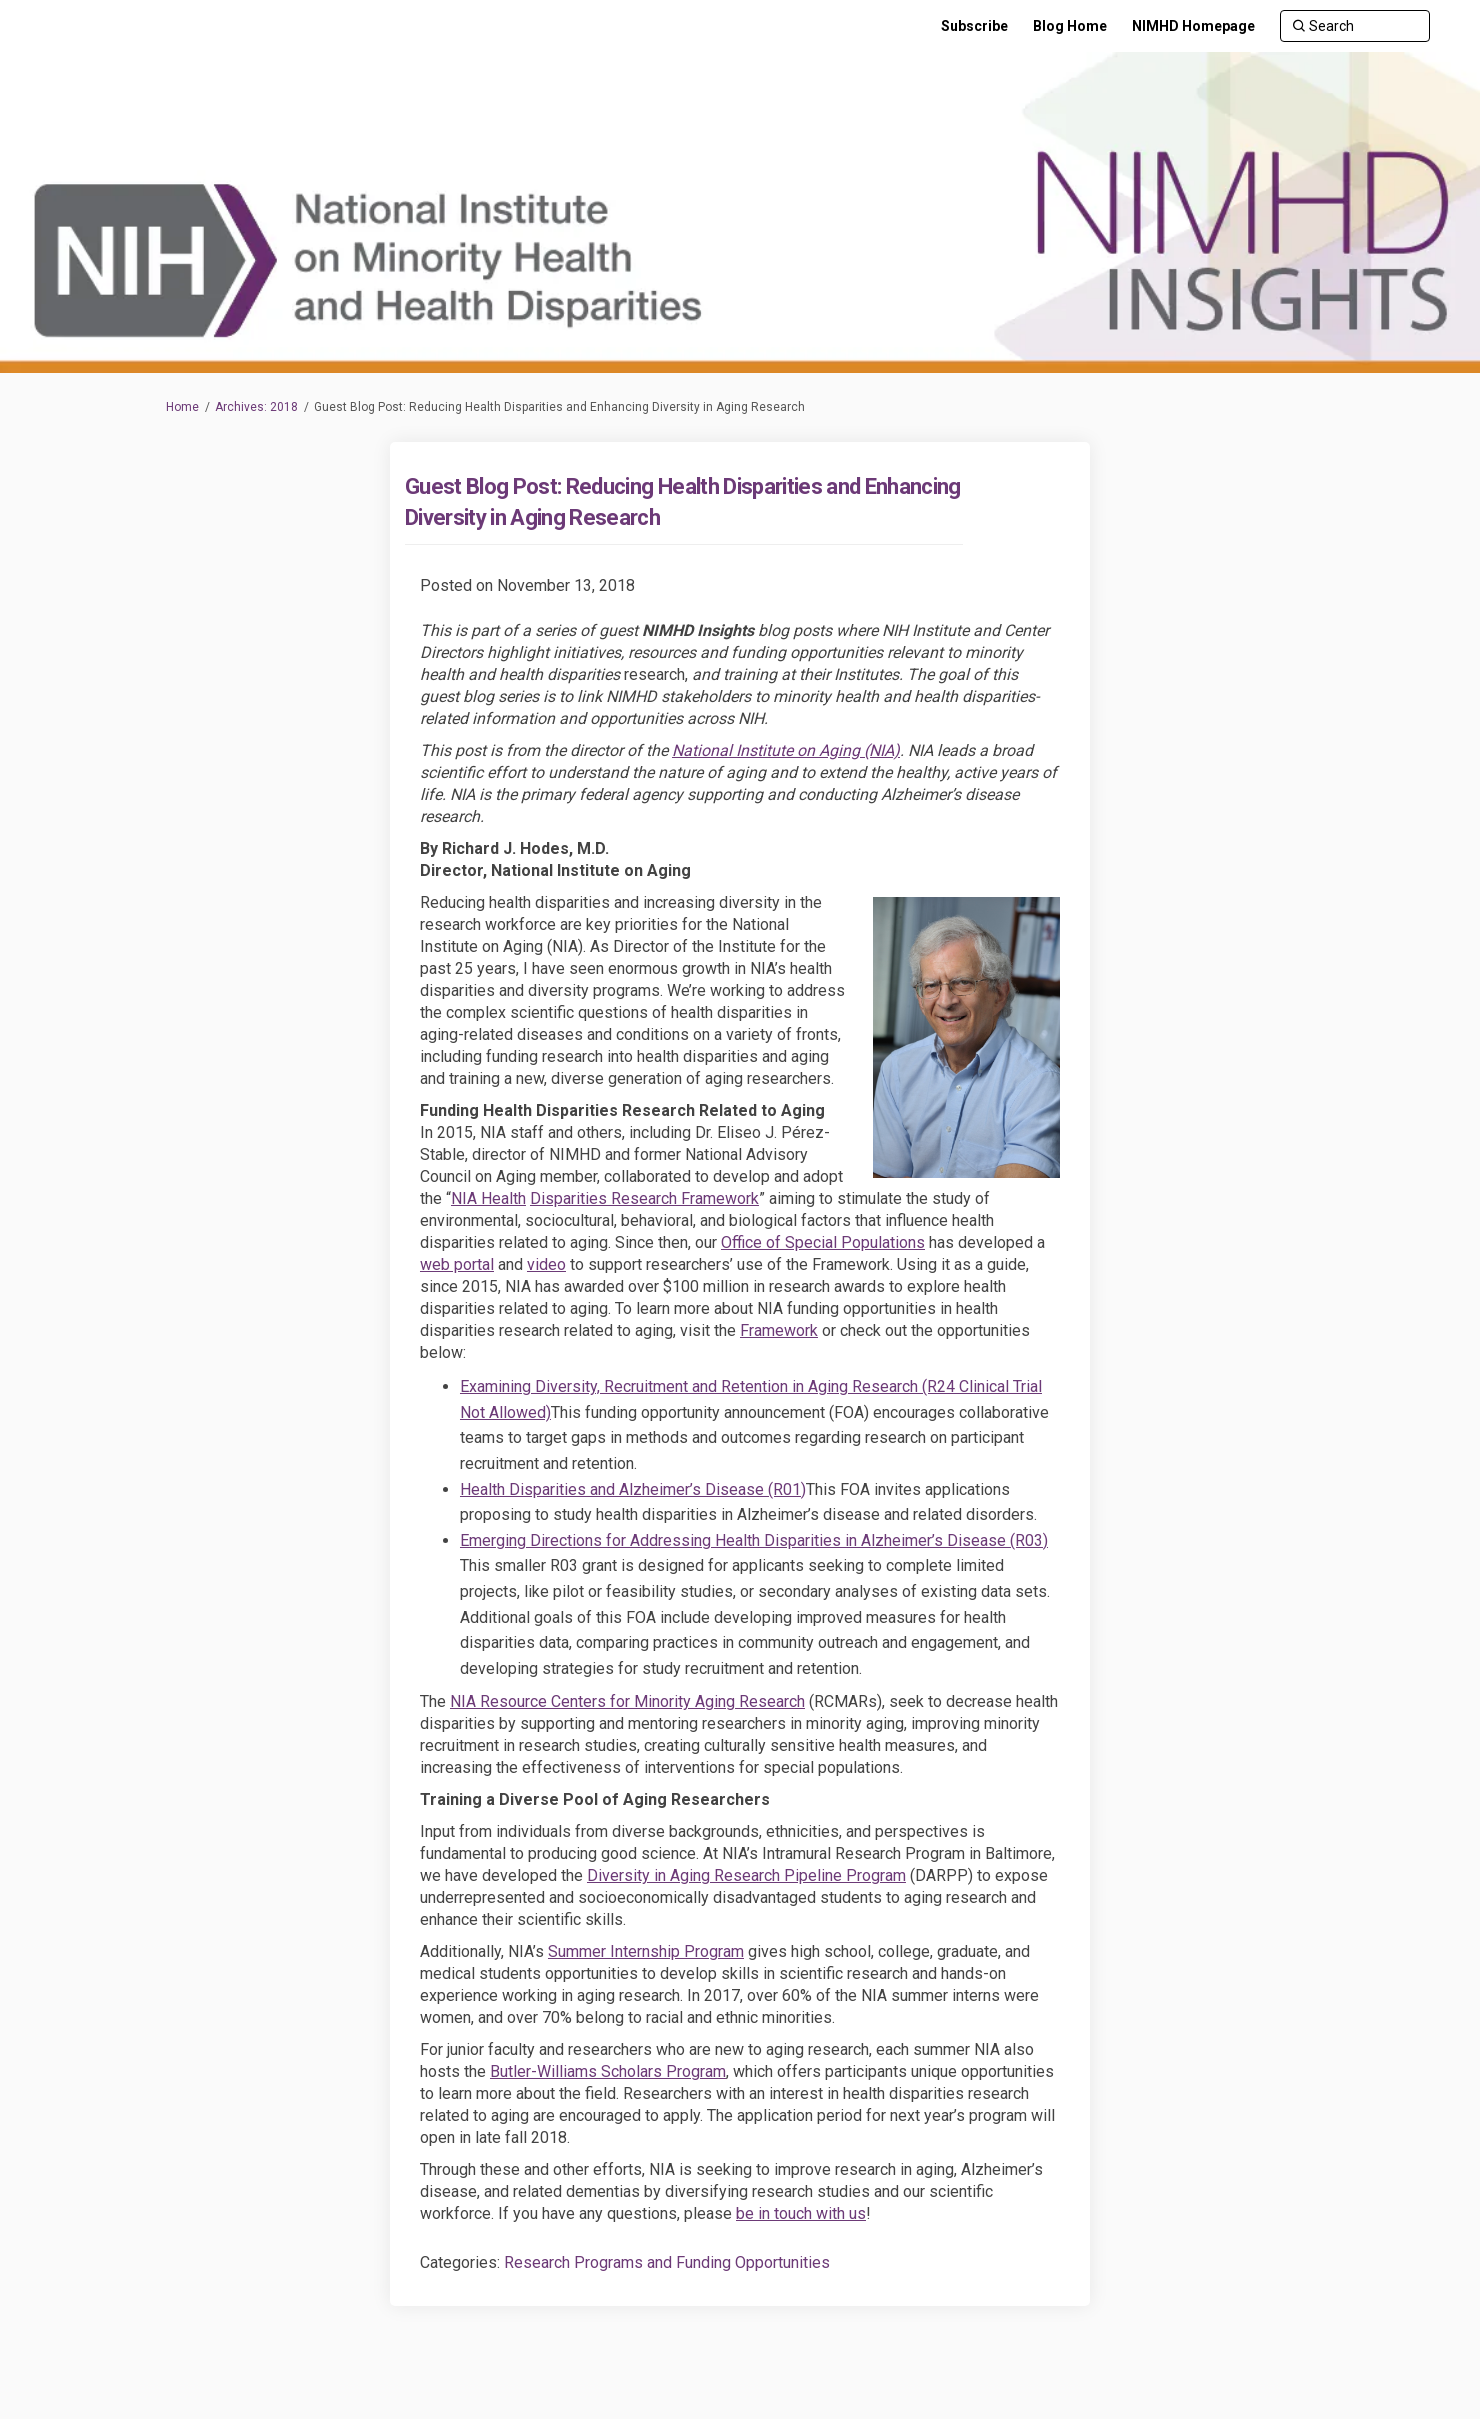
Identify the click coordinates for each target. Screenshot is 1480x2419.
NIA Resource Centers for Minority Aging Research (627, 1701)
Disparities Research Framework (644, 1198)
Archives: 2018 (256, 407)
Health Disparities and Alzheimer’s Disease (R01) (633, 1489)
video (546, 1264)
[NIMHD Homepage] (1193, 26)
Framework (779, 1330)
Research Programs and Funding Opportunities (667, 2262)
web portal (457, 1264)
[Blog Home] (1070, 26)
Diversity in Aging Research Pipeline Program (746, 1875)
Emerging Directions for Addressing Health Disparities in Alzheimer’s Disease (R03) (754, 1540)
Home (182, 407)
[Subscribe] (974, 26)
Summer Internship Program (646, 1951)
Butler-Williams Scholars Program (608, 2071)
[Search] (1355, 26)
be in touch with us (801, 2213)
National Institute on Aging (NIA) (786, 750)
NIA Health (488, 1198)
